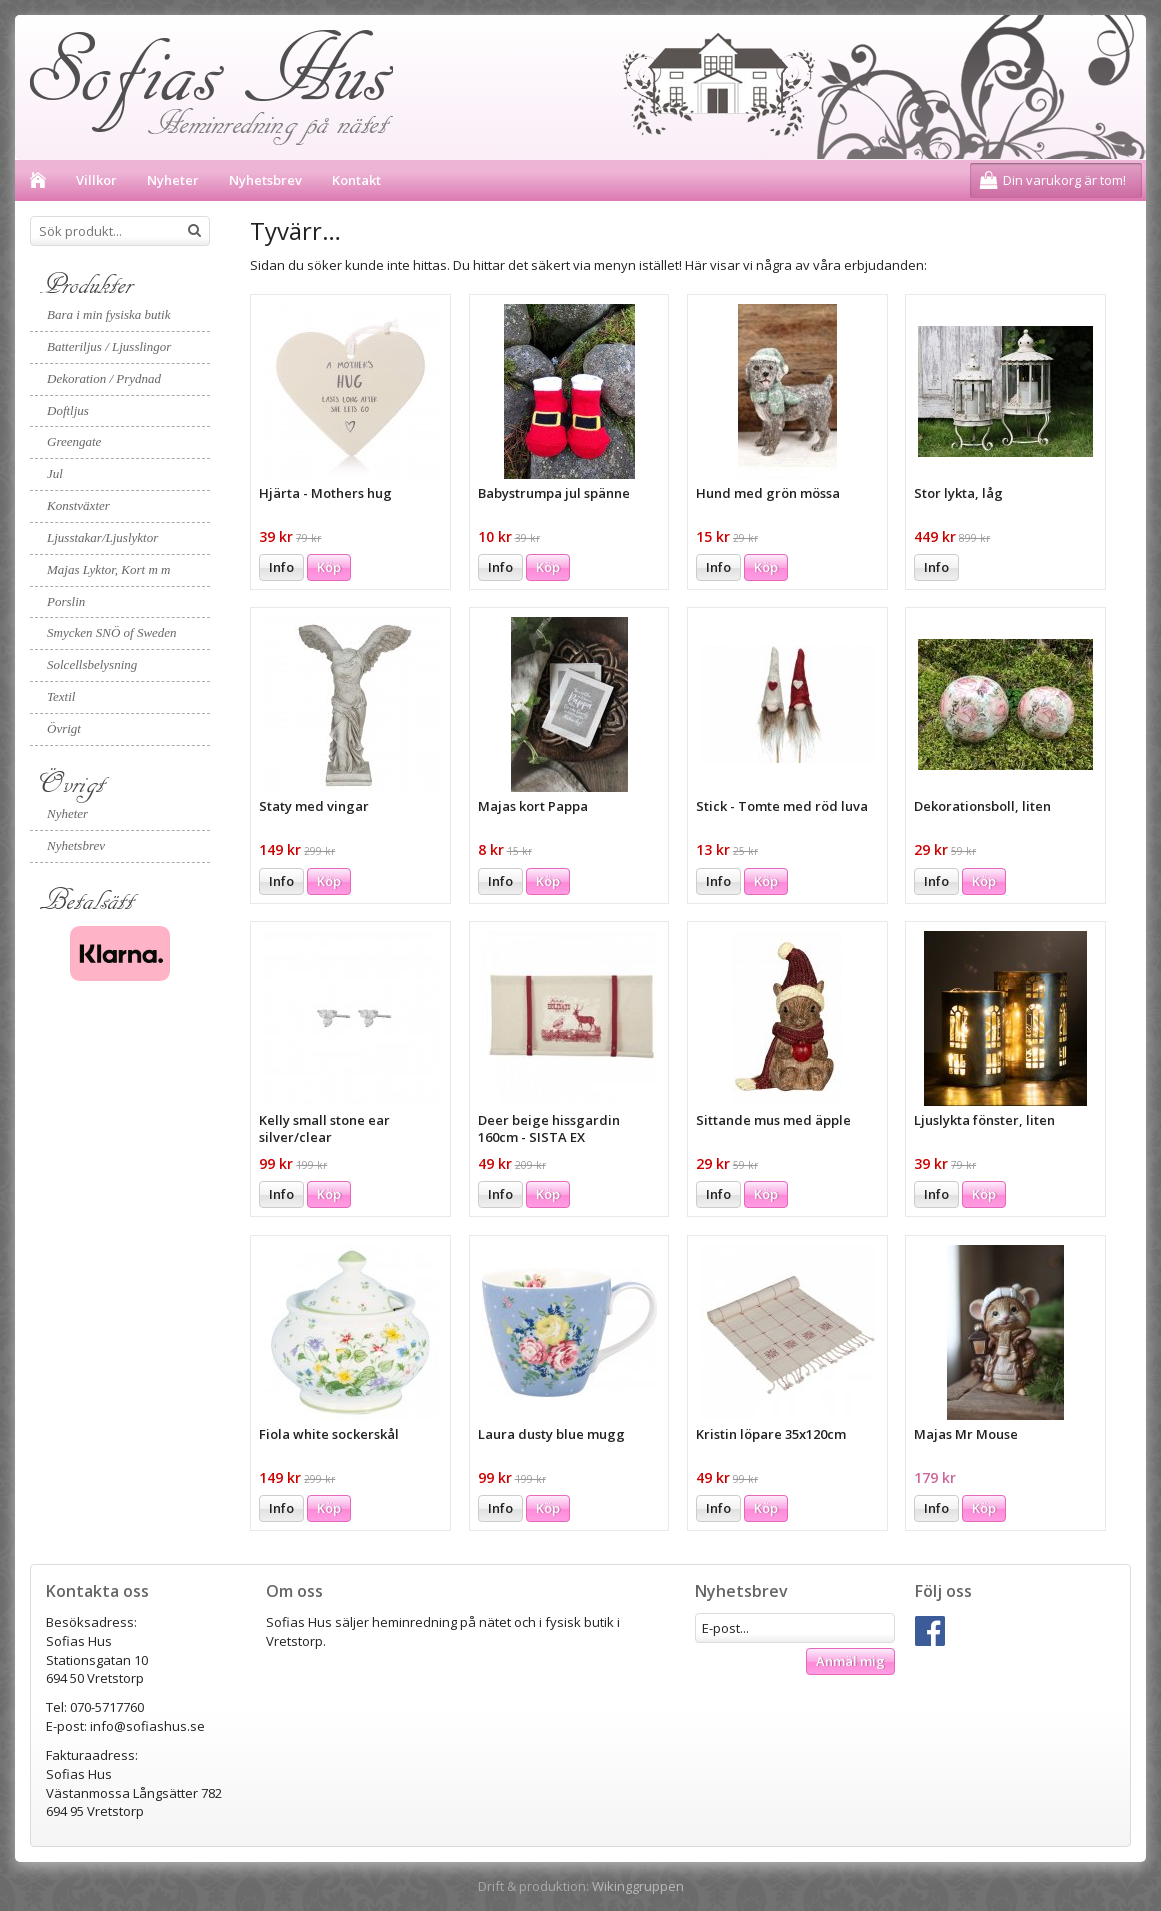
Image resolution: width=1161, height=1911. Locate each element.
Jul (55, 473)
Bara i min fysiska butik (109, 314)
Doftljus (68, 410)
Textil (61, 696)
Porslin (66, 601)
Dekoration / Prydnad (104, 378)
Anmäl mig (850, 1661)
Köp (329, 567)
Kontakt (356, 180)
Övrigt (64, 728)
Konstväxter (78, 505)
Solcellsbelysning (92, 664)
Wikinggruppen (638, 1886)
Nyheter (173, 180)
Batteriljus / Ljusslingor (109, 346)
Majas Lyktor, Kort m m (108, 569)
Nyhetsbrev (265, 180)
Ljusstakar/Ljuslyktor (102, 537)
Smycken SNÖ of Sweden (112, 632)
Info (281, 567)
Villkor (96, 180)
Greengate (74, 441)
